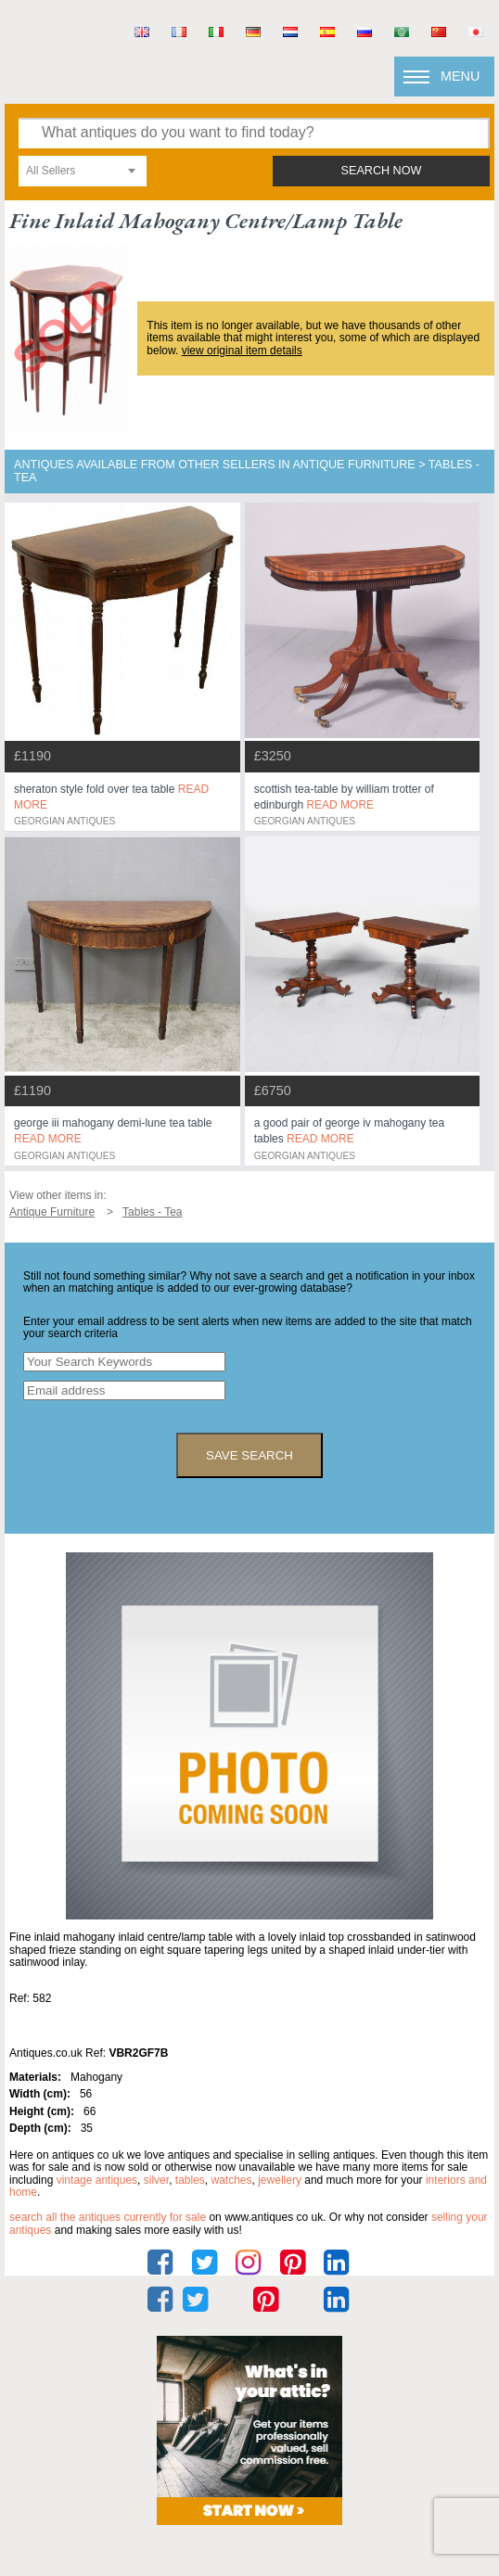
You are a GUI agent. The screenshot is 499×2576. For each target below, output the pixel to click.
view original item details (242, 350)
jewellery (279, 2180)
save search (249, 1455)
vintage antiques (97, 2180)
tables (190, 2180)
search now (381, 170)
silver (156, 2180)
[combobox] (83, 171)
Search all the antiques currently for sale (107, 2217)
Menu (460, 76)
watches (231, 2180)
